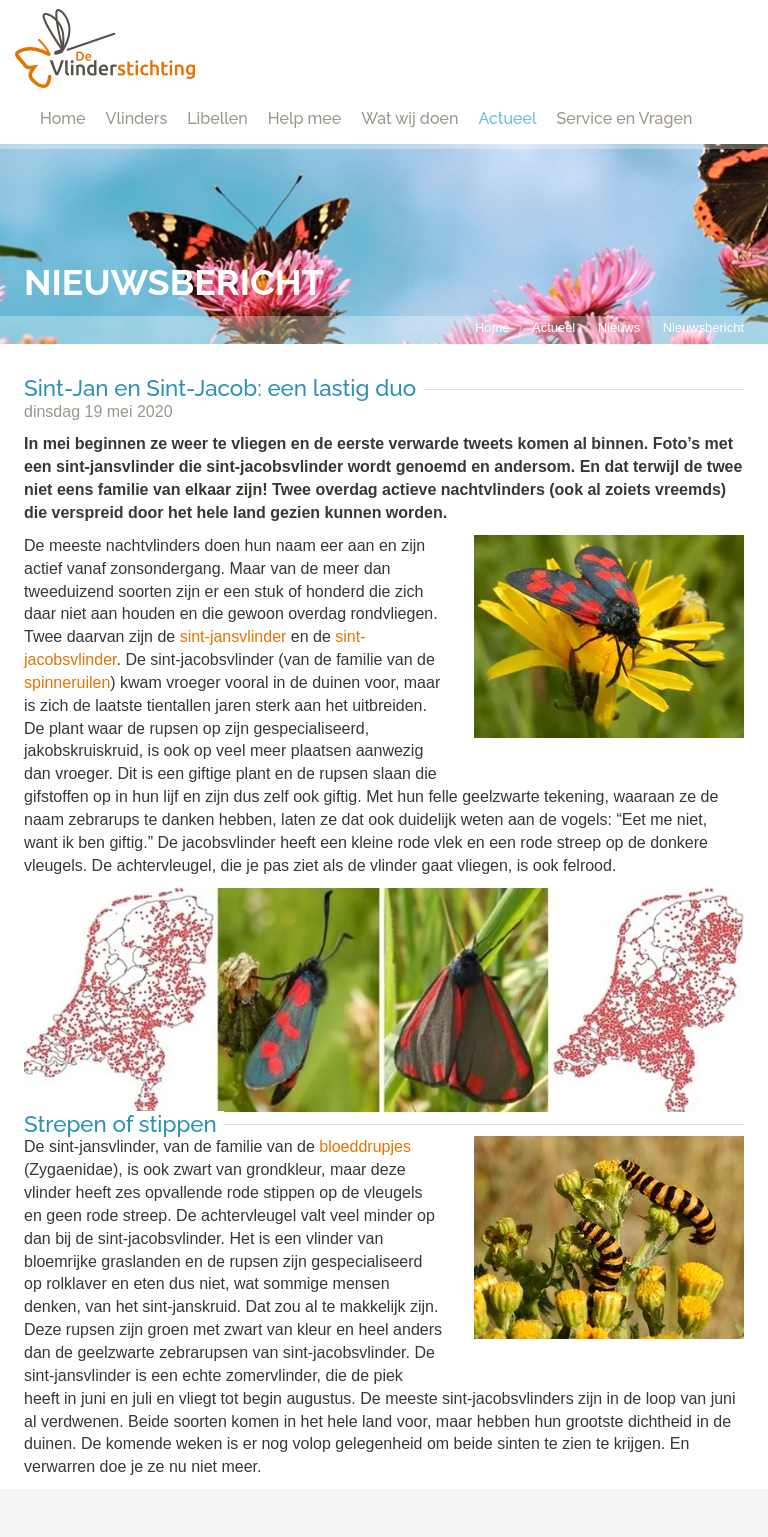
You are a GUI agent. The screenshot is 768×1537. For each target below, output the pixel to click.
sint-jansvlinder (233, 636)
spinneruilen (67, 682)
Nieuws (619, 327)
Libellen (217, 118)
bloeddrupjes (365, 1146)
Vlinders (137, 118)
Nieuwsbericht (703, 327)
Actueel (507, 118)
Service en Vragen (625, 118)
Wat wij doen (409, 118)
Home (63, 118)
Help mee (304, 118)
